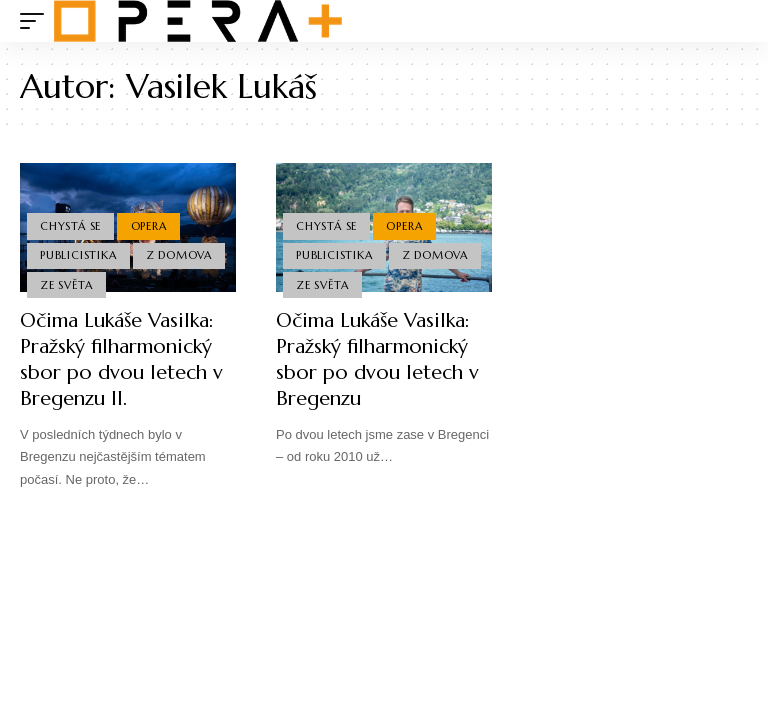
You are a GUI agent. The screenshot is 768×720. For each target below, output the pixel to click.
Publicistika (78, 255)
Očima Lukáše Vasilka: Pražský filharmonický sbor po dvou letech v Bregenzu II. (121, 359)
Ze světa (66, 285)
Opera (149, 226)
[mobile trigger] (37, 21)
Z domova (179, 255)
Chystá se (70, 226)
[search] (733, 21)
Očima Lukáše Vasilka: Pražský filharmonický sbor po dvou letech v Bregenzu (377, 359)
